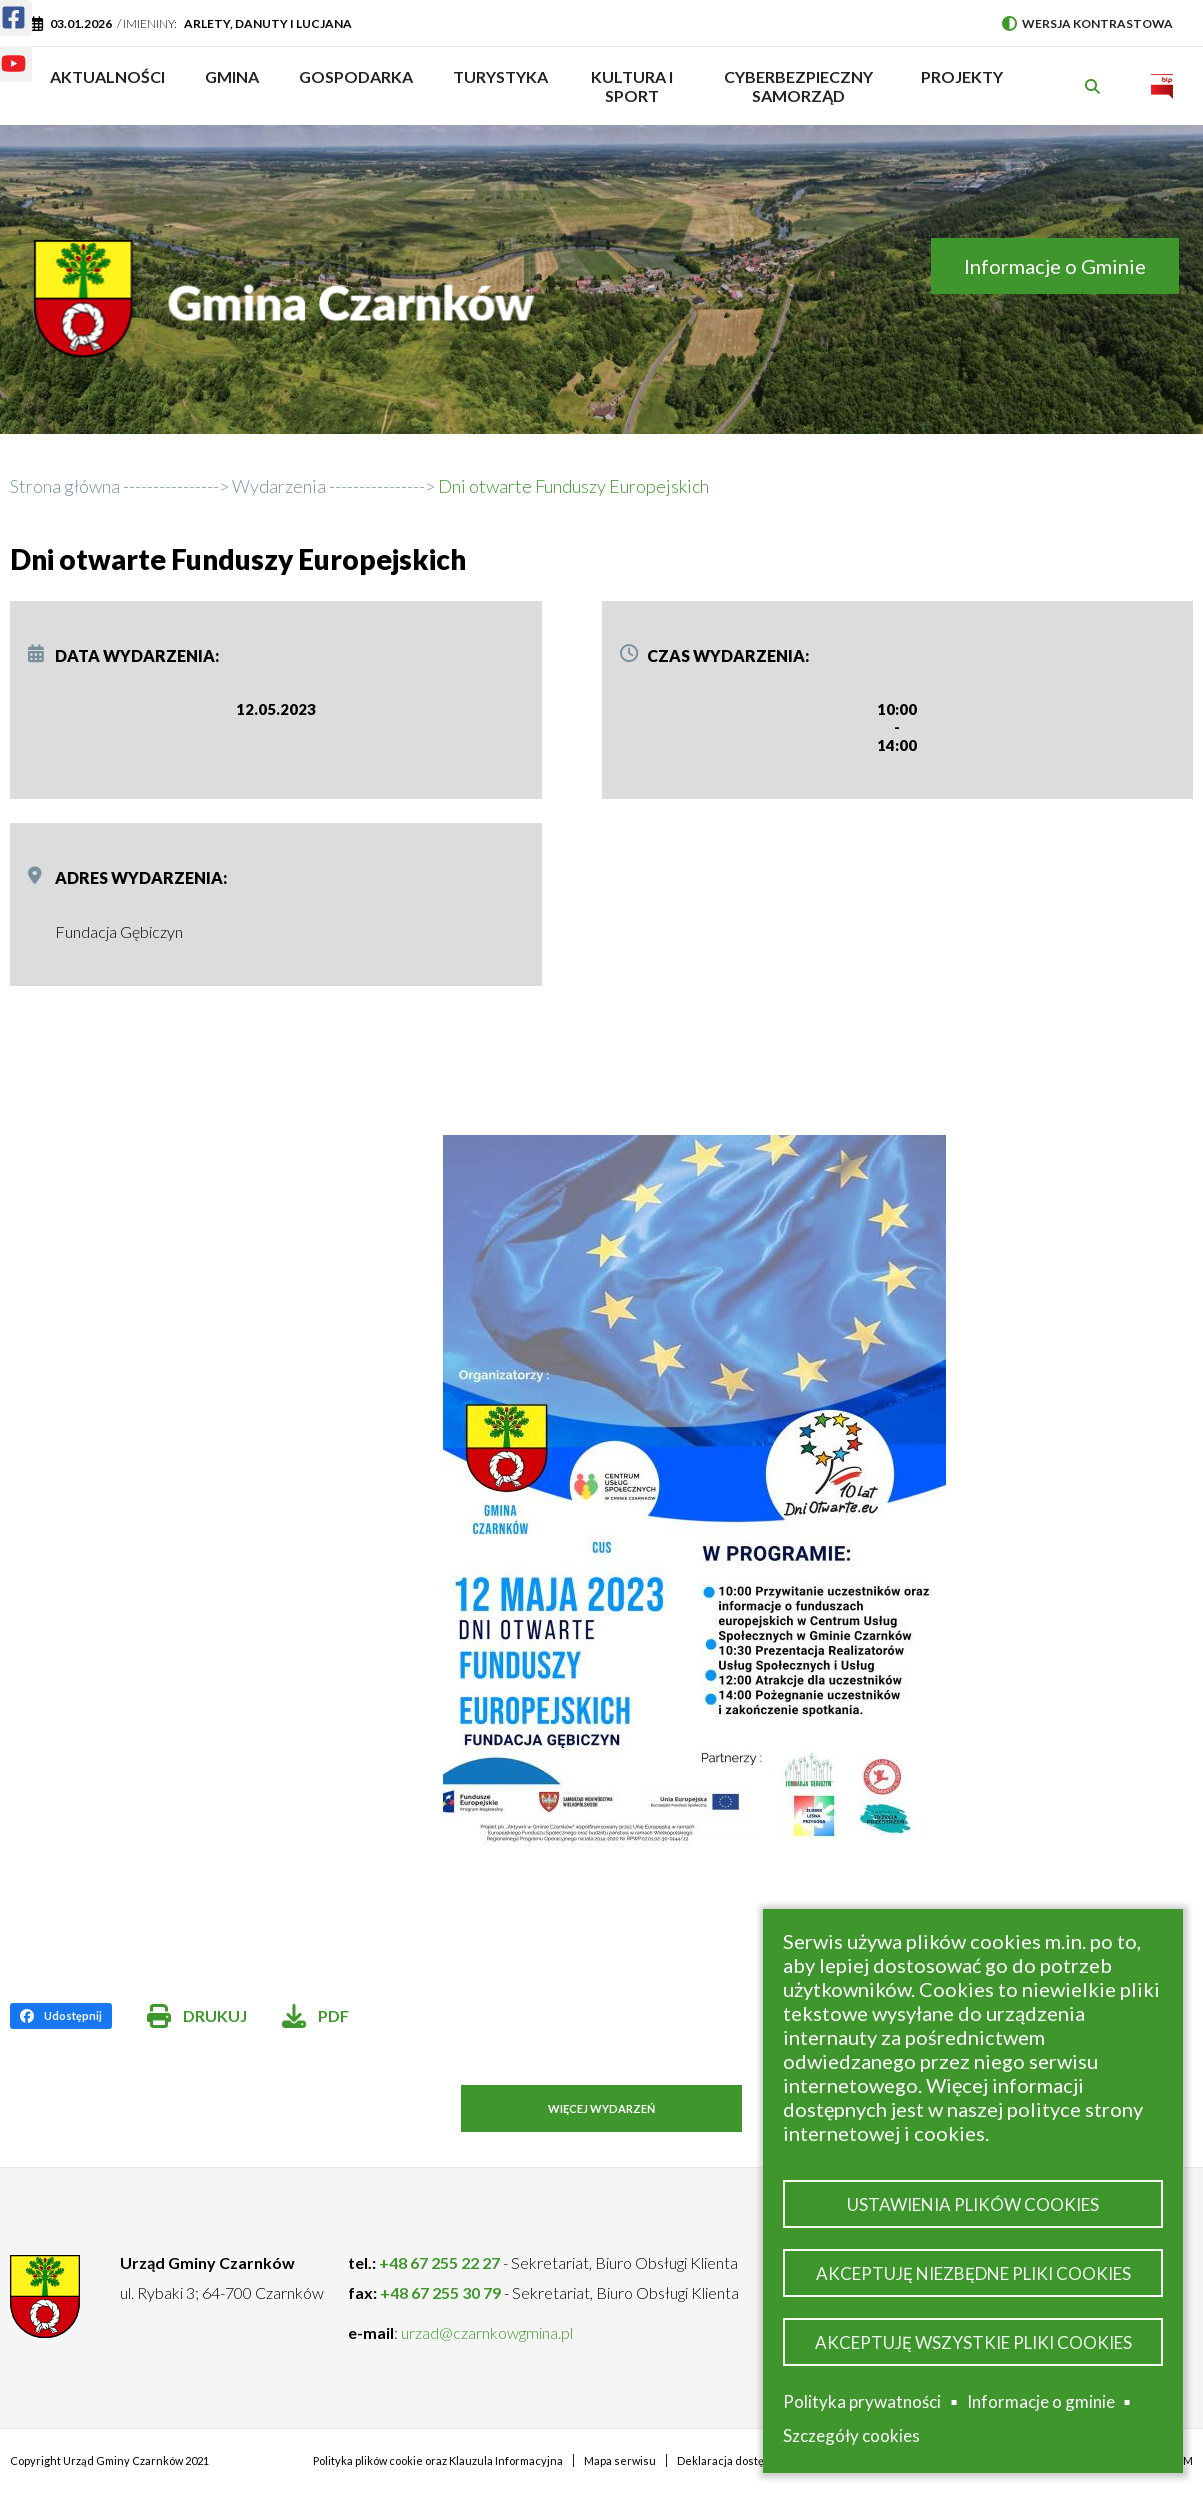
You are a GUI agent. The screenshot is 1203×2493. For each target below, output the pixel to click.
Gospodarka (356, 86)
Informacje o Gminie (1055, 266)
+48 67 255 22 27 (439, 2262)
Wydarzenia (279, 486)
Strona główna (65, 486)
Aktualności (107, 76)
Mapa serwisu (620, 2460)
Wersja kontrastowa (1087, 23)
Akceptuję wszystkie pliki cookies (973, 2341)
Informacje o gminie (1041, 2402)
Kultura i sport (632, 86)
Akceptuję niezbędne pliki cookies (973, 2272)
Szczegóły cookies (851, 2435)
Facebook (1, 5)
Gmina (238, 86)
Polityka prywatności (862, 2401)
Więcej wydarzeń (601, 2108)
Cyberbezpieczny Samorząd (798, 86)
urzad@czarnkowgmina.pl (487, 2332)
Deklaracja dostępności (737, 2460)
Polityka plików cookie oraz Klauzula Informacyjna (438, 2460)
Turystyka (500, 86)
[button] (793, 1490)
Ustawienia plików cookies (973, 2203)
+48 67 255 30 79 (440, 2292)
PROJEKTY (962, 86)
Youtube (1, 51)
